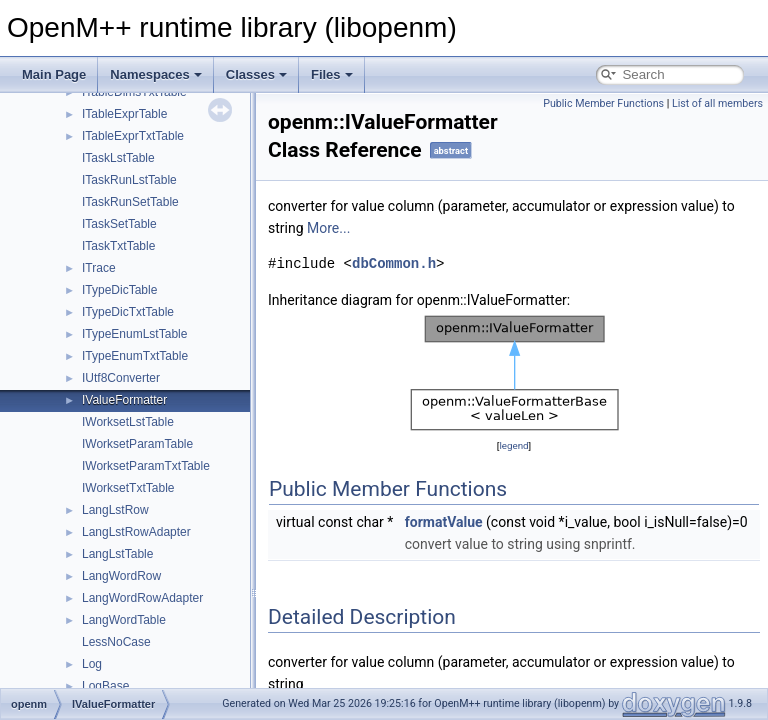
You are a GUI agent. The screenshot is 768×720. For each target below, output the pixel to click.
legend (513, 445)
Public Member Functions (603, 103)
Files (332, 74)
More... (328, 228)
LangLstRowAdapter (136, 532)
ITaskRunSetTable (130, 202)
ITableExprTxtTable (133, 136)
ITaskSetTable (119, 224)
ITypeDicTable (119, 290)
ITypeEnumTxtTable (135, 356)
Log (92, 664)
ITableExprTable (124, 114)
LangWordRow (121, 576)
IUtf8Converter (121, 378)
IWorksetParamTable (137, 444)
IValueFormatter (124, 400)
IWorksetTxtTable (128, 488)
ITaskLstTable (118, 158)
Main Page (54, 74)
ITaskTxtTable (118, 246)
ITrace (99, 268)
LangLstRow (115, 510)
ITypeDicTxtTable (128, 312)
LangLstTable (117, 554)
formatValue (444, 522)
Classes (256, 74)
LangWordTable (124, 620)
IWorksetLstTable (128, 422)
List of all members (717, 103)
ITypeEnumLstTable (134, 334)
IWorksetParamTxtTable (146, 466)
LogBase (105, 686)
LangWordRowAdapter (142, 598)
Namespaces (156, 74)
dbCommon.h (394, 263)
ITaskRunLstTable (129, 180)
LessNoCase (116, 642)
